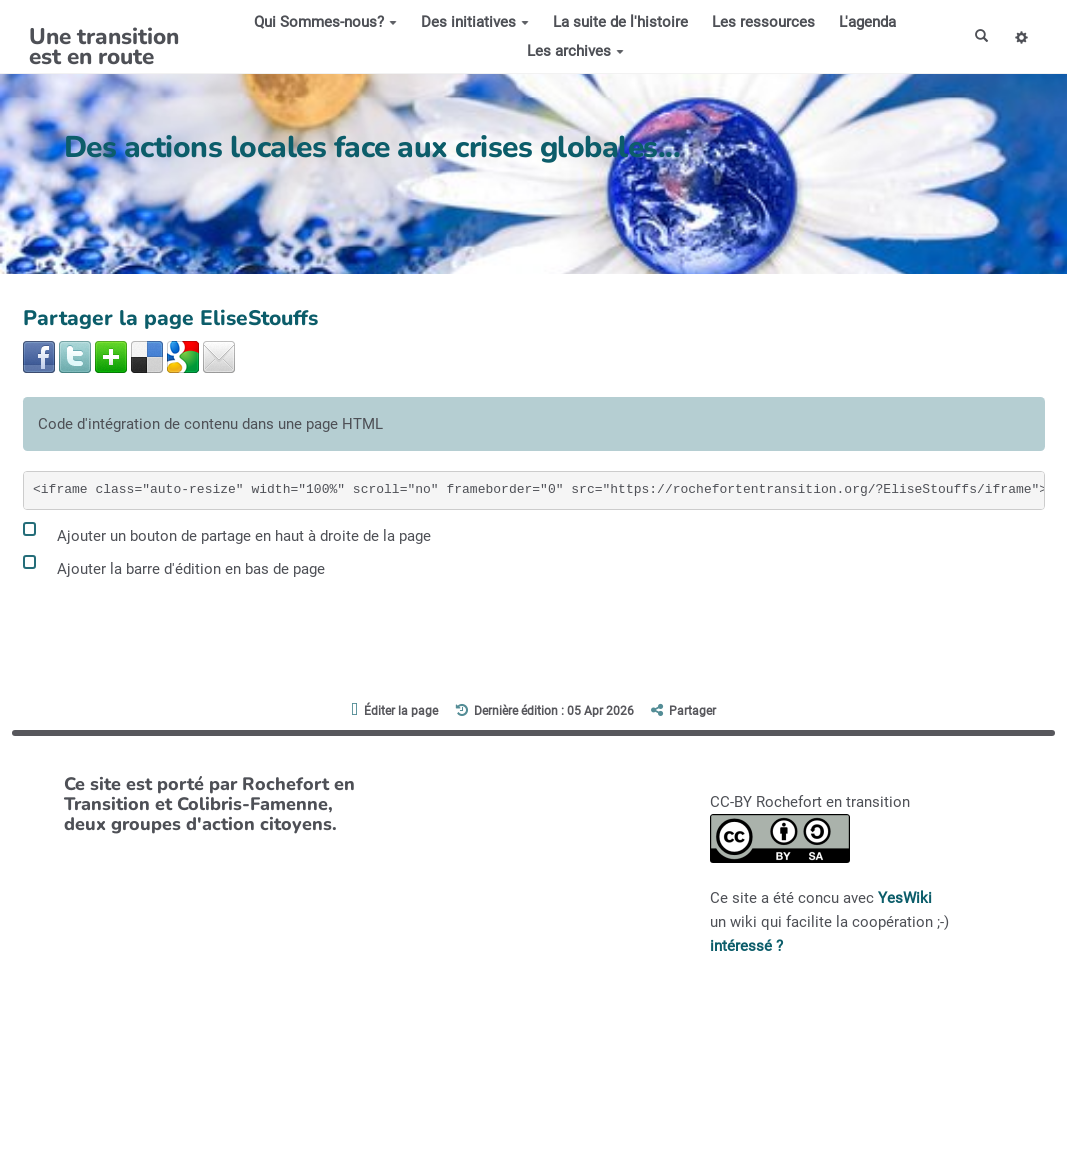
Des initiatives (470, 22)
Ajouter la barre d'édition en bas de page (174, 565)
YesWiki (905, 898)
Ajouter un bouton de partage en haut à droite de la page (227, 532)
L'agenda (862, 22)
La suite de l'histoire (615, 22)
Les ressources (758, 22)
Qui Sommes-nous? (320, 22)
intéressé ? (746, 946)
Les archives (570, 51)
